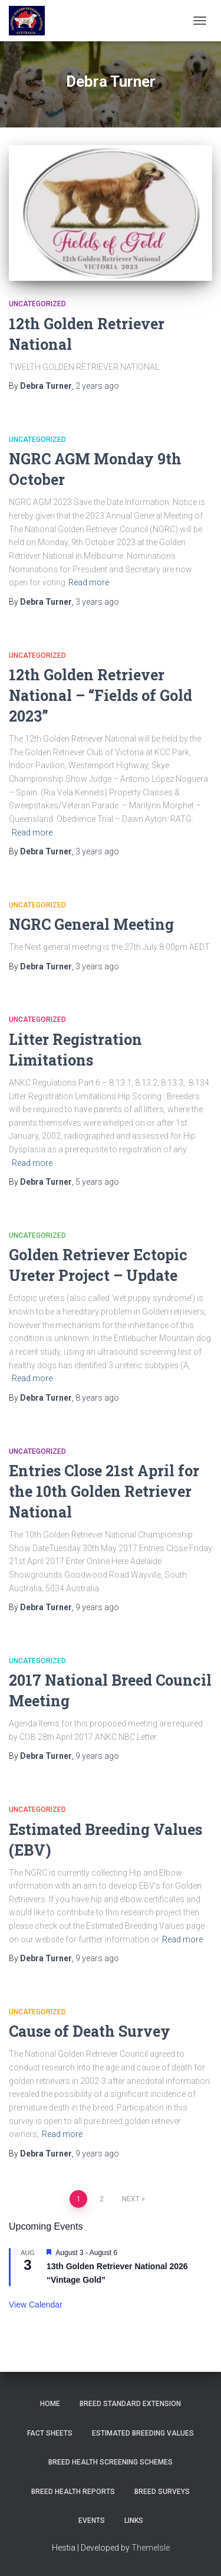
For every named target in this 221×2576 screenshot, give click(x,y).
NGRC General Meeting (91, 924)
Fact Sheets (49, 2433)
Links (133, 2520)
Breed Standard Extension (130, 2404)
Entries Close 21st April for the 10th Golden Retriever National (104, 1491)
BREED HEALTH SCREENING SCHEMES (110, 2462)
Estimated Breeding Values (143, 2433)
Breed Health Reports (73, 2491)
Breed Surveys (162, 2491)
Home (50, 2404)
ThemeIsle (150, 2547)
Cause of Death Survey (89, 2031)
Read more (88, 582)
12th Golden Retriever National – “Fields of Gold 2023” (100, 695)
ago (97, 386)
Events (91, 2520)
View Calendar (35, 2304)
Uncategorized (37, 304)
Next (131, 2199)
